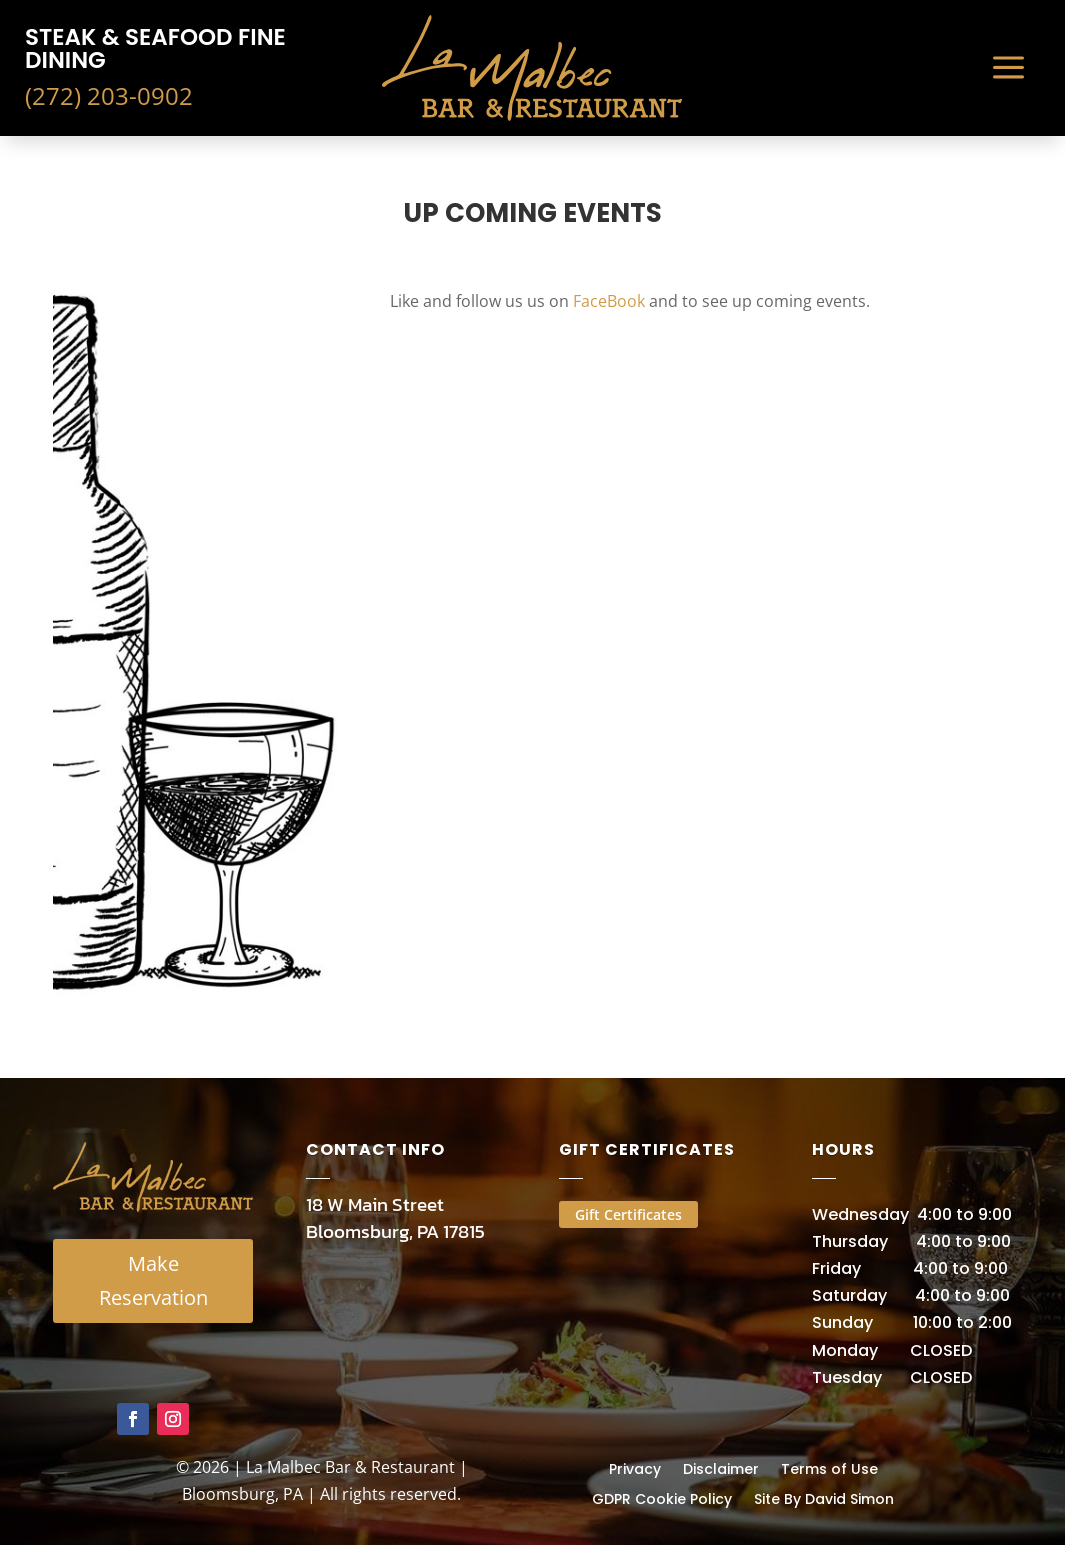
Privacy (635, 1467)
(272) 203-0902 (109, 95)
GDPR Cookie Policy (662, 1497)
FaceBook (609, 301)
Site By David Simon (824, 1497)
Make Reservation (153, 1280)
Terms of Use (829, 1467)
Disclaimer (721, 1467)
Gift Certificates (628, 1214)
